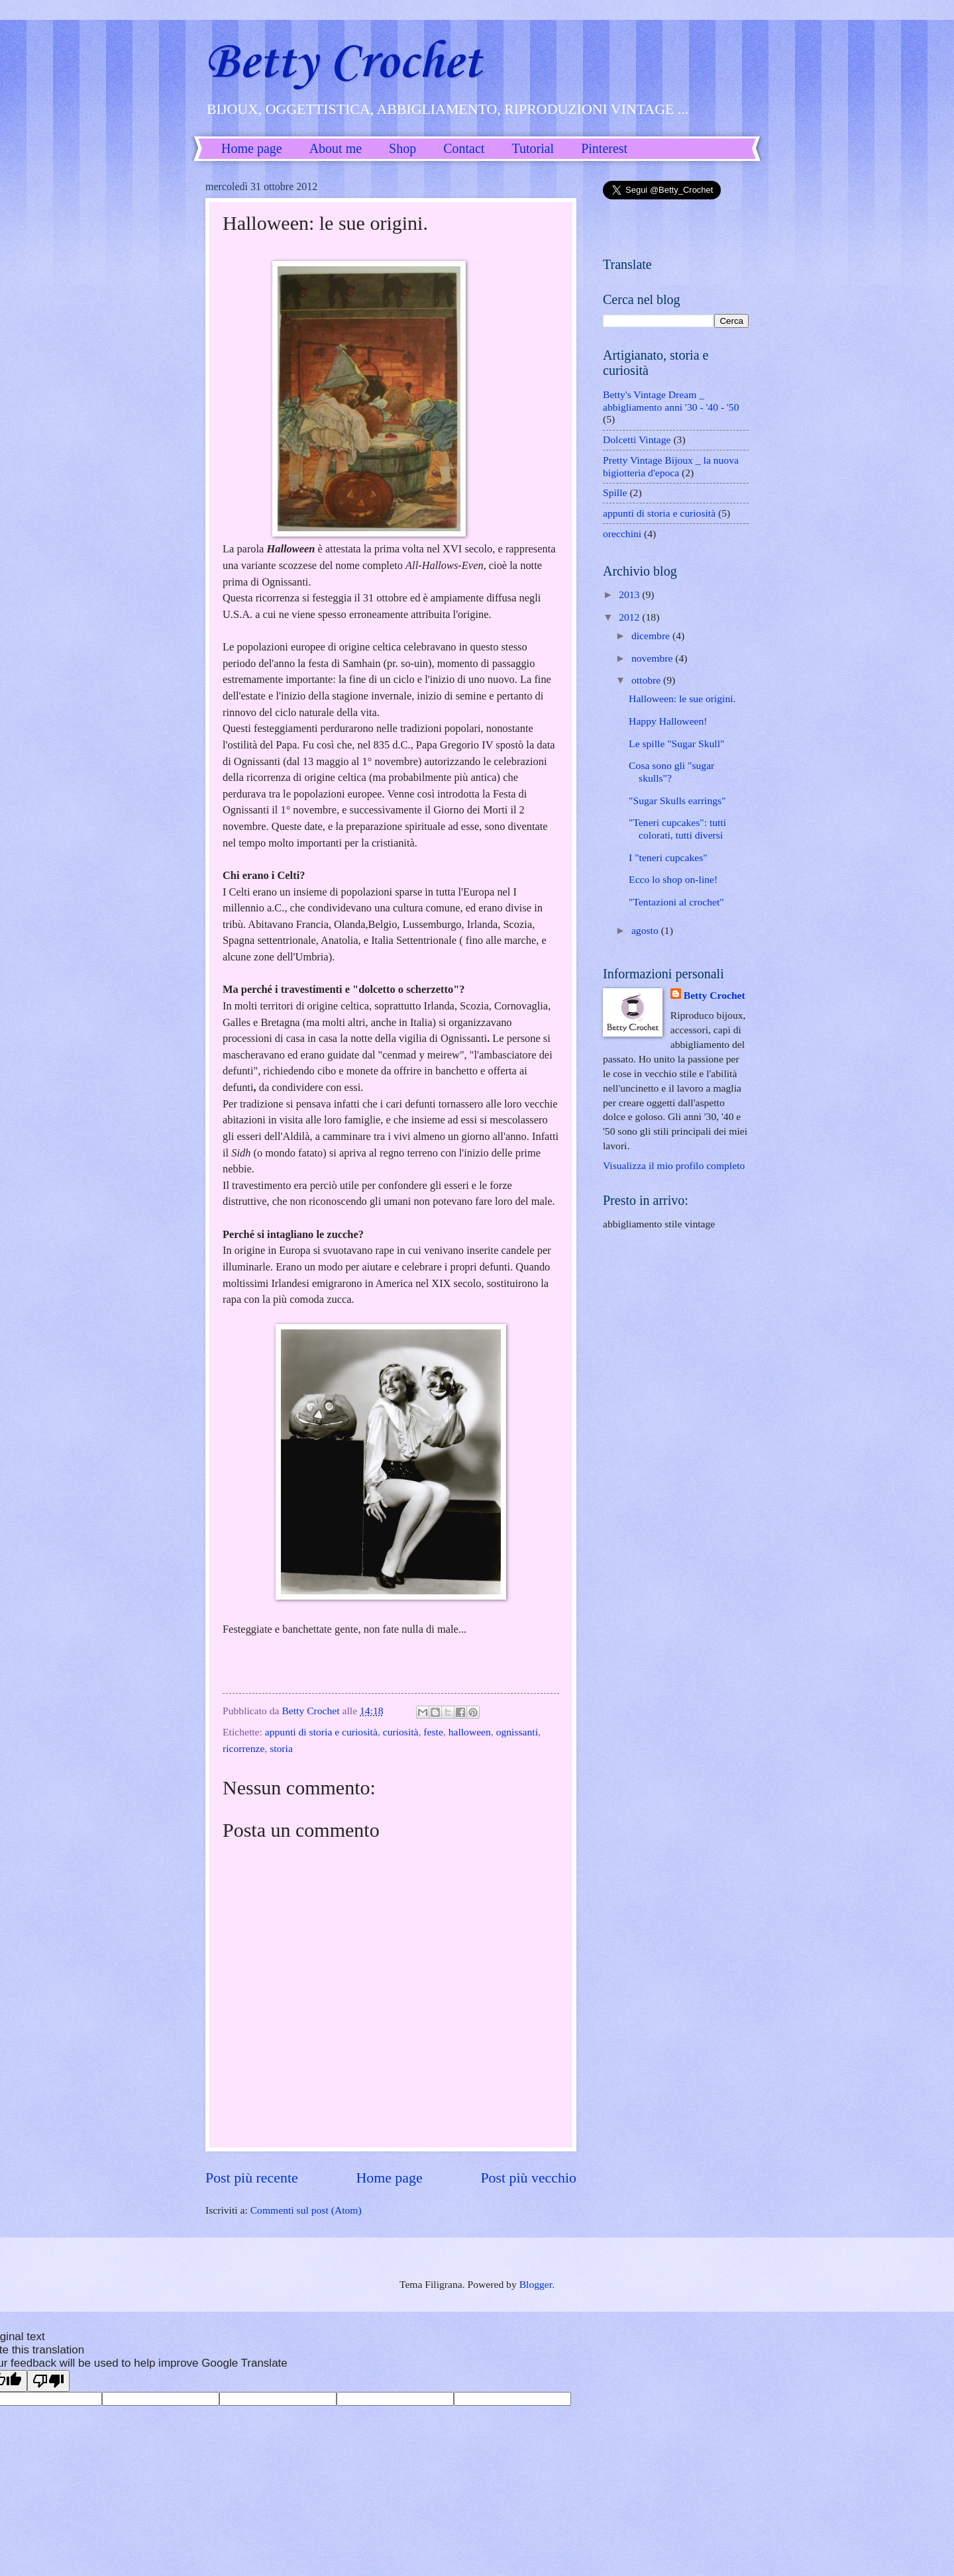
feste (433, 1731)
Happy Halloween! (668, 721)
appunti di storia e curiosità (321, 1731)
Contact (463, 148)
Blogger (535, 2284)
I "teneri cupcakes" (668, 857)
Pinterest (604, 148)
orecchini (622, 533)
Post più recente (251, 2177)
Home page (251, 148)
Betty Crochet (343, 63)
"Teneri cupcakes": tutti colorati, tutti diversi (677, 829)
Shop (402, 148)
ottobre (647, 680)
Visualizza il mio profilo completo (674, 1165)
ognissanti (517, 1731)
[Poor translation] (48, 2381)
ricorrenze (243, 1748)
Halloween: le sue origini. (682, 698)
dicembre (651, 635)
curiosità (401, 1731)
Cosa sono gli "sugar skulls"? (671, 772)
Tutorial (532, 148)
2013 (630, 594)
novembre (653, 658)
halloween (470, 1731)
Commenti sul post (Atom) (306, 2210)
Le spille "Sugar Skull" (676, 743)
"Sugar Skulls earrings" (677, 800)
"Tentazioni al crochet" (676, 901)
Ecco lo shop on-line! (673, 879)
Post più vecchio (528, 2177)
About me (335, 148)
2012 (630, 617)
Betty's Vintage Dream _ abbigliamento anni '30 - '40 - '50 (671, 401)
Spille (615, 492)
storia (281, 1748)
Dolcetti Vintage (636, 439)
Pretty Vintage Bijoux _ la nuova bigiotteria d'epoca (671, 466)
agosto (646, 930)
